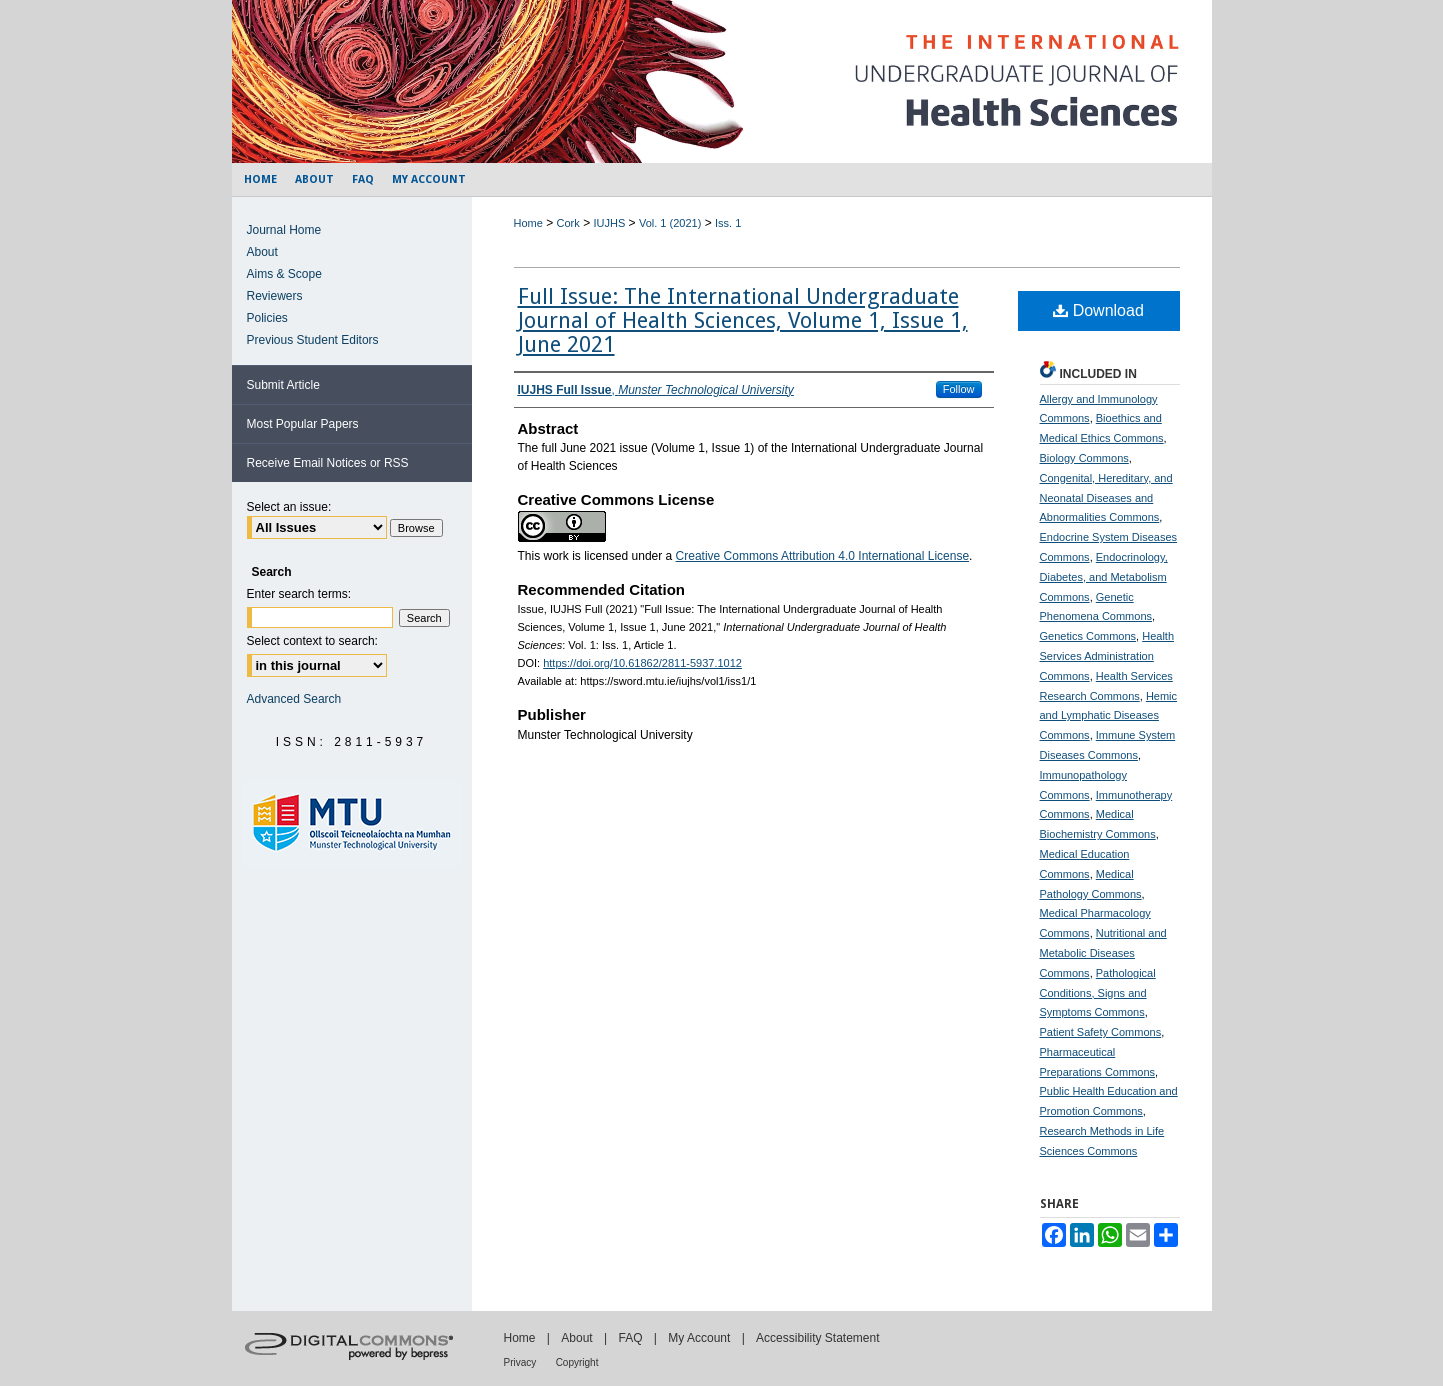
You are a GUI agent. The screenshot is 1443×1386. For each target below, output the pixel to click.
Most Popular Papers (303, 424)
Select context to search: (312, 641)
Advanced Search (294, 699)
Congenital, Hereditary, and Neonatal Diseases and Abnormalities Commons (1106, 498)
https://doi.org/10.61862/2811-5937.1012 (642, 663)
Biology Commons (1084, 458)
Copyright (577, 1362)
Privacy (520, 1362)
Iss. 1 (728, 223)
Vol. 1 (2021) (670, 223)
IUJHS (609, 223)
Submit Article (283, 385)
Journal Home (284, 230)
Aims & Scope (284, 274)
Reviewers (275, 296)
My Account (699, 1338)
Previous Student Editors (313, 340)
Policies (267, 318)
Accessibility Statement (817, 1338)
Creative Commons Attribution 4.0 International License (823, 556)
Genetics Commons (1088, 636)
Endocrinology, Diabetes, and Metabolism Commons (1104, 577)
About (262, 252)
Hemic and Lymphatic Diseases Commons (1109, 716)
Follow (959, 389)
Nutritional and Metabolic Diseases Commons (1103, 953)
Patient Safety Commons (1101, 1032)
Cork (568, 223)
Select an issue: (289, 507)
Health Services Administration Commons (1107, 656)
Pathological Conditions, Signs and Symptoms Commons (1098, 993)
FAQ (630, 1338)
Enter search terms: (299, 594)
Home (528, 223)
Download (1098, 310)
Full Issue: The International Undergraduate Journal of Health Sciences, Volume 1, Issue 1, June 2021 (743, 320)
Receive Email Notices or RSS (328, 463)
